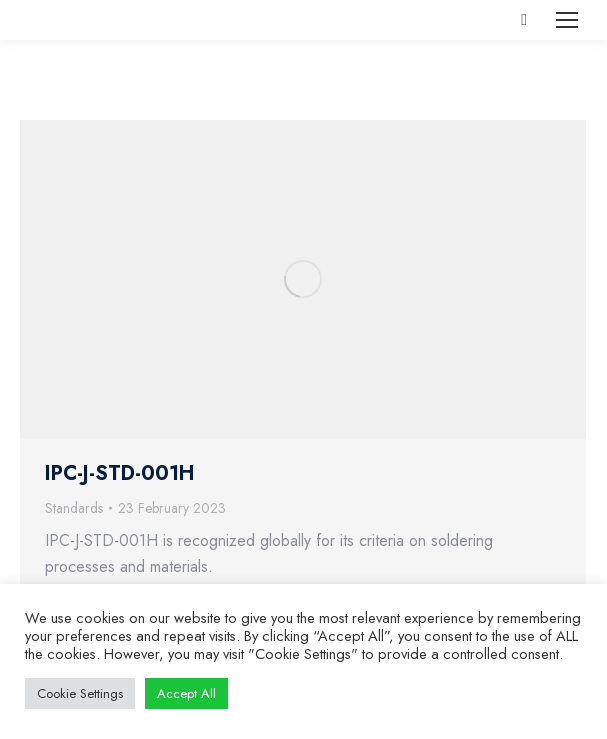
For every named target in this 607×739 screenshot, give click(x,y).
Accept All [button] (186, 693)
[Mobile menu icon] (567, 20)
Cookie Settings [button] (80, 693)
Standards (74, 508)
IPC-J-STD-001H (119, 473)
